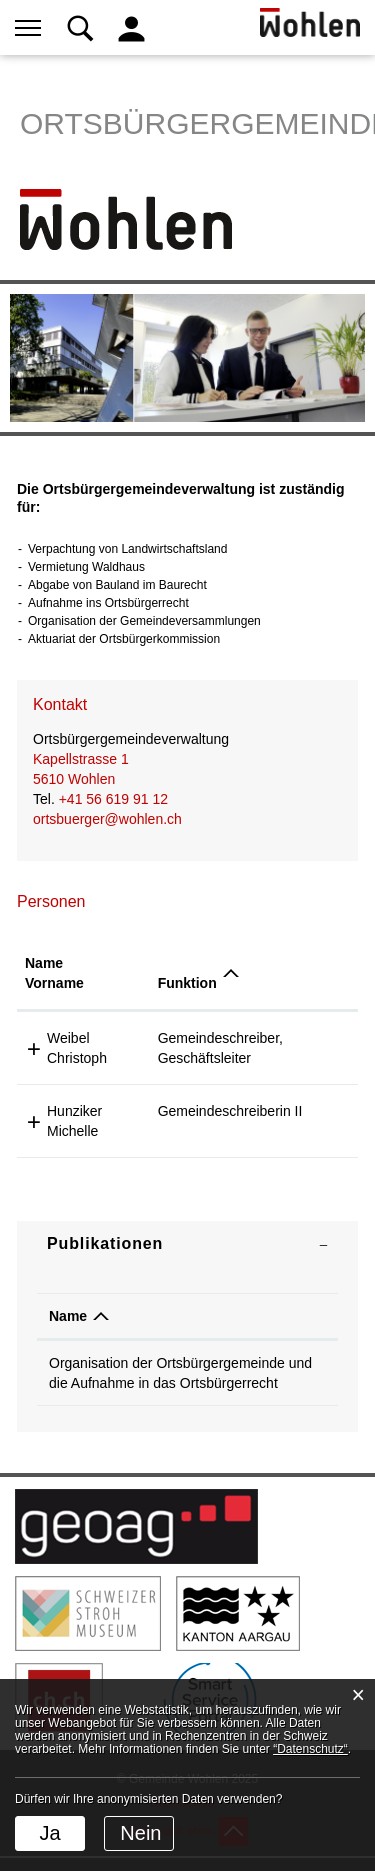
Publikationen (105, 1243)
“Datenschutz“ (310, 1749)
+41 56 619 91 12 (113, 799)
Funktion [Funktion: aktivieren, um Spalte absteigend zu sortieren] (187, 983)
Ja (49, 1833)
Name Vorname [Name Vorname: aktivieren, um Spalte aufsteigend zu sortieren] (54, 973)
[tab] (187, 1244)
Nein (140, 1833)
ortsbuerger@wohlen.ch (107, 819)
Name (68, 1316)
